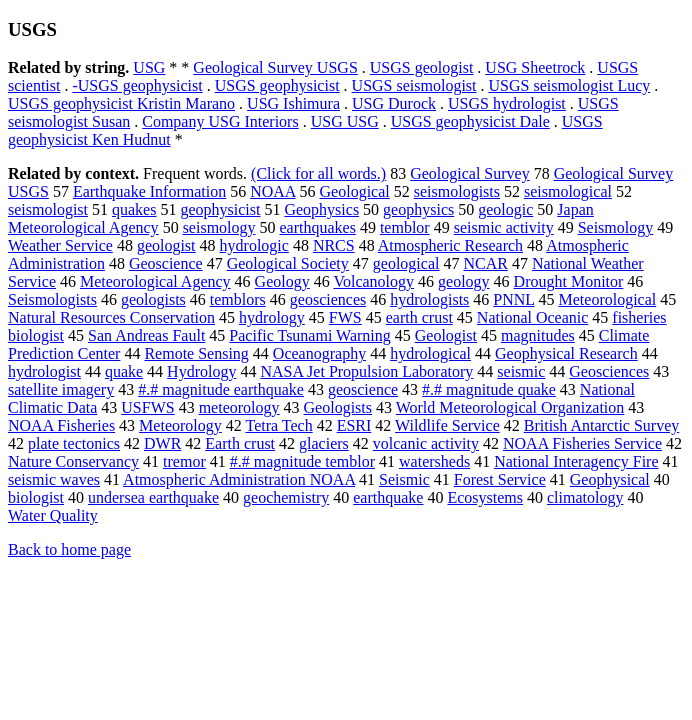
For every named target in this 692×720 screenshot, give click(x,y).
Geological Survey (470, 173)
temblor (405, 227)
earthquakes (318, 227)
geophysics (418, 209)
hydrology (272, 317)
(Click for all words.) (318, 173)
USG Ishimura (293, 103)
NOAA (272, 191)
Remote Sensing (196, 353)
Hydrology (201, 371)
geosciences (328, 299)
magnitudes (538, 335)
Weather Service (60, 245)
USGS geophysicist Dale (470, 121)
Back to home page (69, 549)
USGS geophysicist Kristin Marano (121, 103)
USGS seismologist (414, 85)
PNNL (513, 299)
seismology (219, 227)
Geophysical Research (566, 353)
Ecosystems (485, 497)
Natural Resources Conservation (111, 317)
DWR (162, 443)
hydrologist (44, 371)
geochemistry (286, 497)
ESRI (354, 425)
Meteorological (608, 299)
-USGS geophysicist (137, 85)
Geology (282, 281)
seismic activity (504, 227)
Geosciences (609, 371)
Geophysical (610, 479)
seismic (521, 371)
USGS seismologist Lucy (570, 85)
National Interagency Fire (576, 461)
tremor (184, 461)
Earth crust (240, 443)
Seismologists (52, 299)
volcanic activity (426, 443)
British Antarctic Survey (602, 425)
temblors (238, 299)
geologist (166, 245)
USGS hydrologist (507, 103)
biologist (36, 497)
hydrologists (429, 299)
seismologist (48, 209)
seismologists (457, 191)
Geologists (338, 407)
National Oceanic (533, 317)
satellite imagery (61, 389)
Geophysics (321, 209)
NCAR (485, 263)
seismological (568, 191)
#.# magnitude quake (489, 389)
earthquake (388, 497)
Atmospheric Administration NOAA (239, 479)
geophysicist (220, 209)
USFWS (147, 407)
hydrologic (254, 245)
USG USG (345, 121)
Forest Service (500, 479)
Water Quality (53, 515)
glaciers (324, 443)
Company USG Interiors (220, 121)
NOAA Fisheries (61, 425)
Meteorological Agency (155, 281)
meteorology (239, 407)
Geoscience (166, 263)
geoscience (363, 389)
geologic (505, 209)
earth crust (419, 317)
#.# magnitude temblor (302, 461)
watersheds (434, 461)
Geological (355, 191)
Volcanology (373, 281)
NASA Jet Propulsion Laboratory (366, 371)
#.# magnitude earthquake (221, 389)
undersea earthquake (153, 497)
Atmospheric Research (450, 245)
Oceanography (319, 353)
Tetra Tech (278, 425)
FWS (345, 317)
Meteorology (180, 425)
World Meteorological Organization (510, 407)
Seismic (404, 479)
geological (406, 263)
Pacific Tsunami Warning (309, 335)
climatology (585, 497)
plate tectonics (74, 443)
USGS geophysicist (277, 85)
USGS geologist (422, 67)
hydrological (430, 353)
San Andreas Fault (146, 335)
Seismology (616, 227)
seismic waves (54, 479)
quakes (134, 209)
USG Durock (394, 103)
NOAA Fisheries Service (582, 443)
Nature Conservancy (73, 461)
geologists (153, 299)
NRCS (334, 245)
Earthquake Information (149, 191)
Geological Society (288, 263)
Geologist (446, 335)
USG (149, 67)
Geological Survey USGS (275, 67)
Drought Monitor (569, 281)
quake (124, 371)
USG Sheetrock (535, 67)
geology (464, 281)
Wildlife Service (447, 425)
